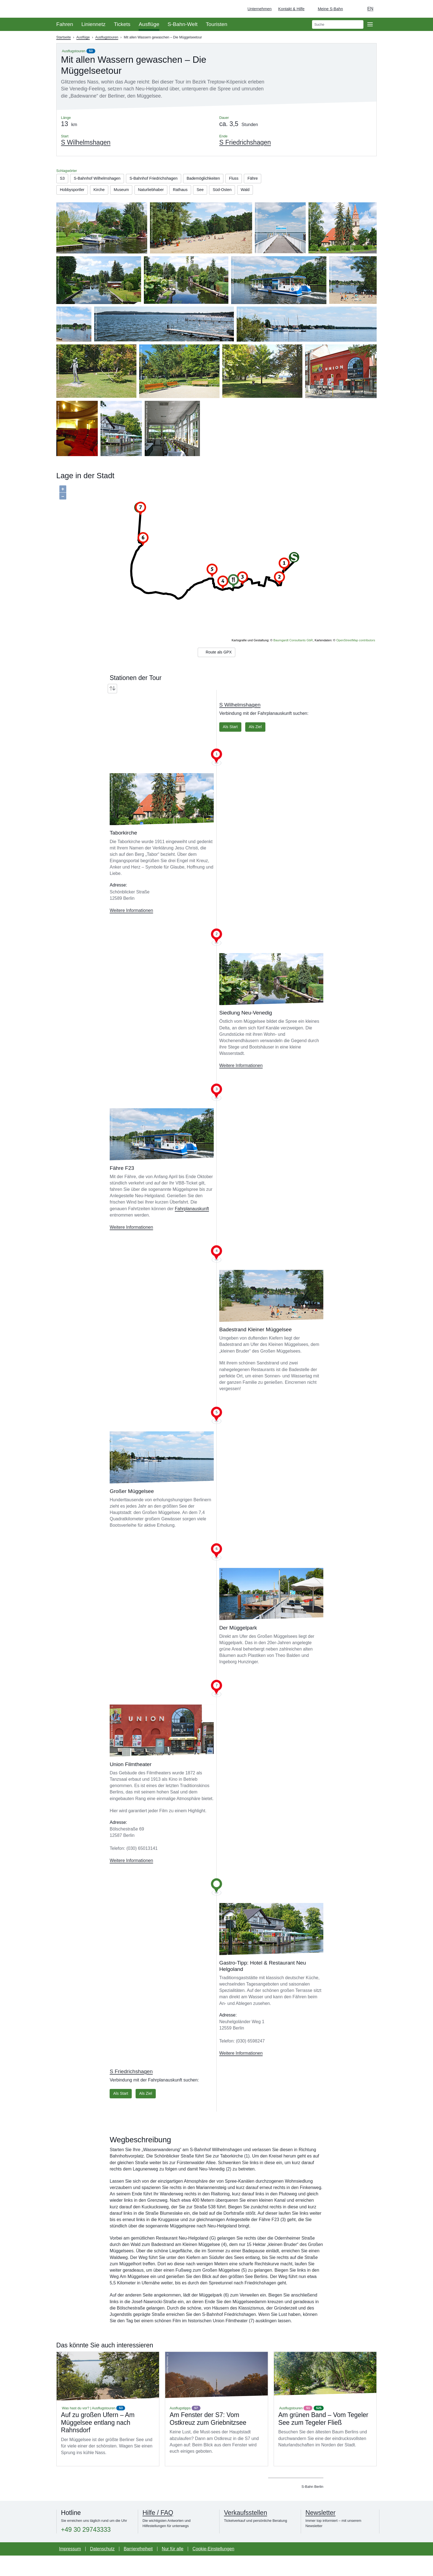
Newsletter (320, 2533)
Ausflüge (149, 24)
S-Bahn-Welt (182, 24)
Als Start (231, 745)
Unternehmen (259, 9)
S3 (91, 51)
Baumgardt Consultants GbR (293, 655)
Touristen (216, 24)
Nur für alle (172, 2569)
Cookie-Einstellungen (213, 2569)
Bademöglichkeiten (220, 179)
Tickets (122, 24)
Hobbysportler (96, 191)
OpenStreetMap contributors (355, 655)
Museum (150, 191)
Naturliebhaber (183, 191)
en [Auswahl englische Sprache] (370, 8)
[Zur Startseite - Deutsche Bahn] (420, 9)
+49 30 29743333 (86, 2550)
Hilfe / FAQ (157, 2533)
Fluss (255, 179)
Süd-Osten (70, 204)
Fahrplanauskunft (192, 1227)
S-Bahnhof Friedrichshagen (165, 179)
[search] (337, 24)
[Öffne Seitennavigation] (370, 24)
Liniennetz (93, 24)
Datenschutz (102, 2569)
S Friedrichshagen (131, 2090)
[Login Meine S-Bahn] (327, 9)
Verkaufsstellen (245, 2533)
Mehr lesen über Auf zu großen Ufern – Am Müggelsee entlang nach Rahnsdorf (108, 2429)
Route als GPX (215, 669)
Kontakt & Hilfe (291, 9)
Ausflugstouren (106, 37)
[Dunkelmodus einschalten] (352, 9)
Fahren (64, 24)
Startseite (63, 37)
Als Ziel (259, 745)
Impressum (70, 2569)
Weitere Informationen (131, 929)
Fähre (66, 191)
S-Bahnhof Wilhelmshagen (102, 179)
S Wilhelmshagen (239, 723)
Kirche (126, 191)
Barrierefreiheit (138, 2569)
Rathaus (216, 191)
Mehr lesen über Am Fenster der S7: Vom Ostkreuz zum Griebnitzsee (216, 2429)
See (239, 191)
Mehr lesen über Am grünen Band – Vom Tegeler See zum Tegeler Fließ (325, 2429)
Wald (97, 204)
